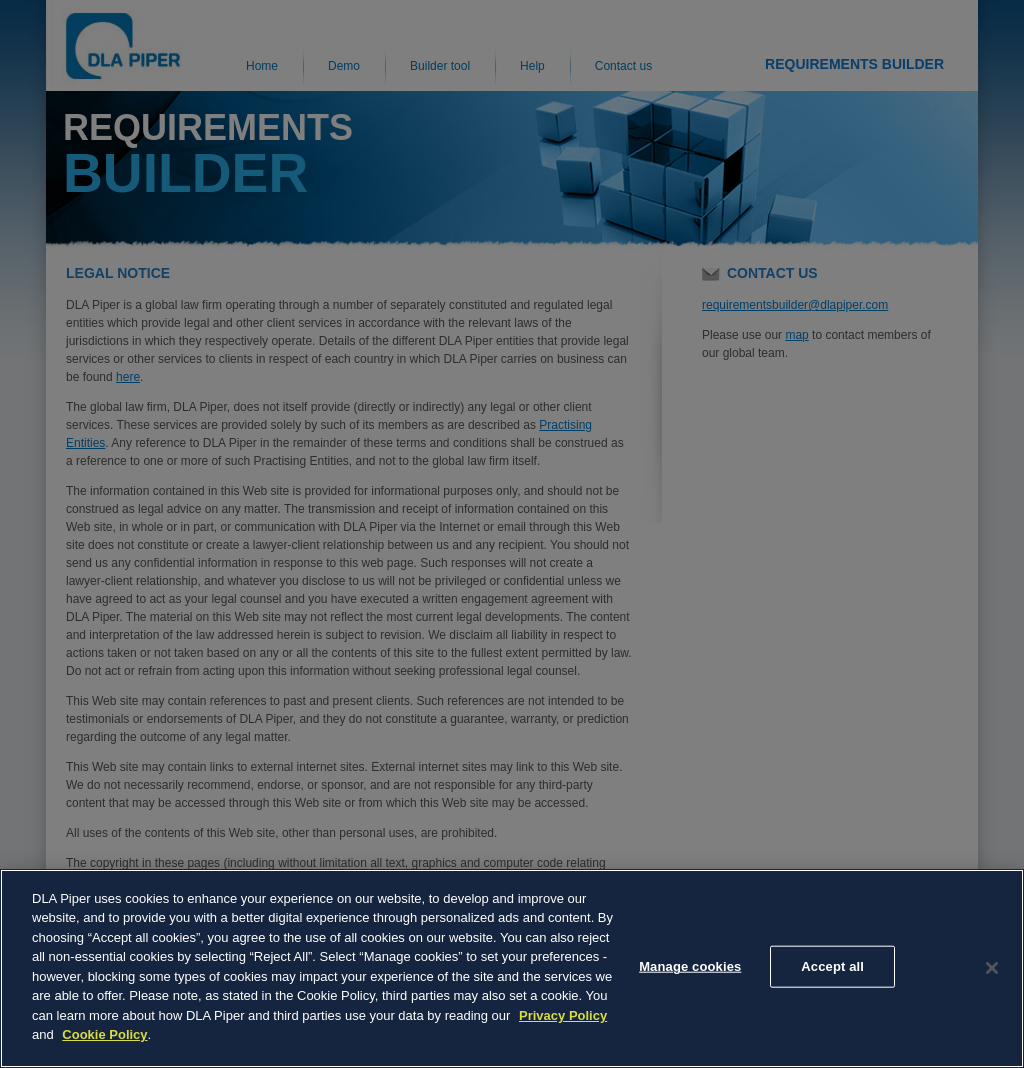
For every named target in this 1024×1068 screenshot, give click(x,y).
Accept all (832, 966)
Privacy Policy (563, 1015)
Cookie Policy (104, 1034)
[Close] (992, 968)
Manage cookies (690, 966)
